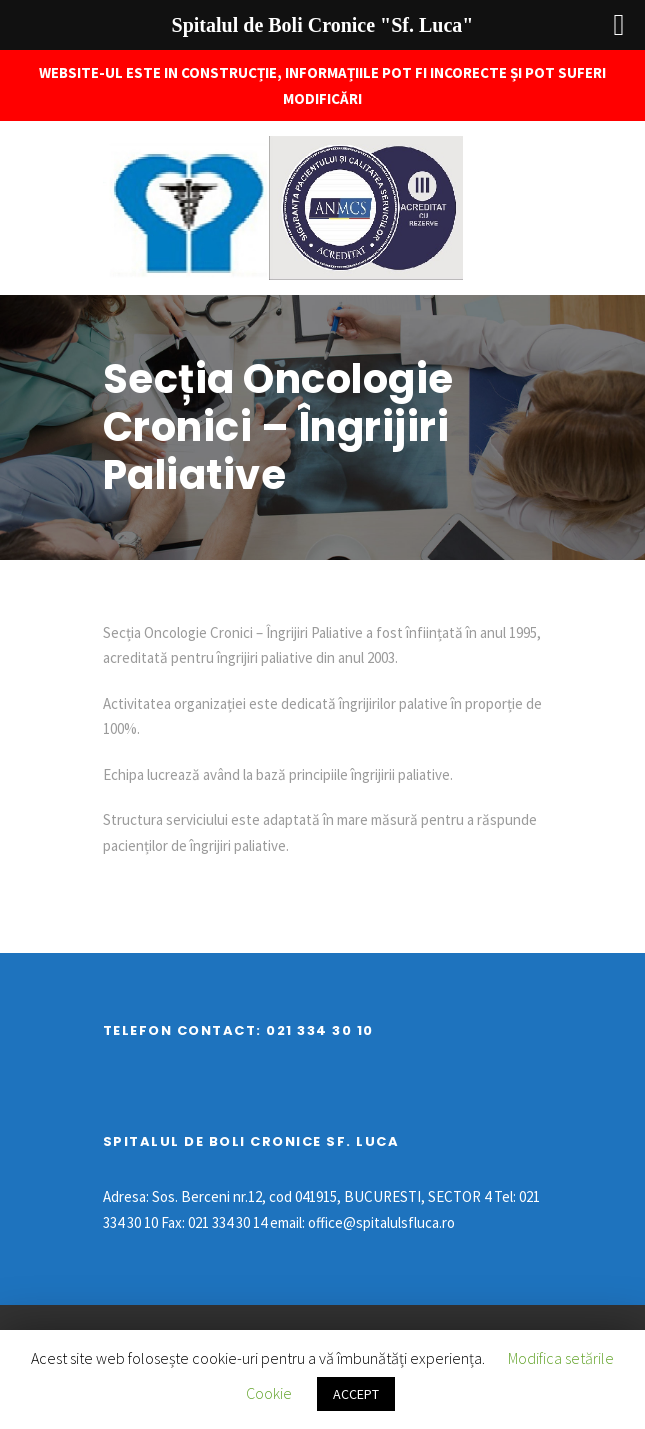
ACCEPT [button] (356, 1394)
